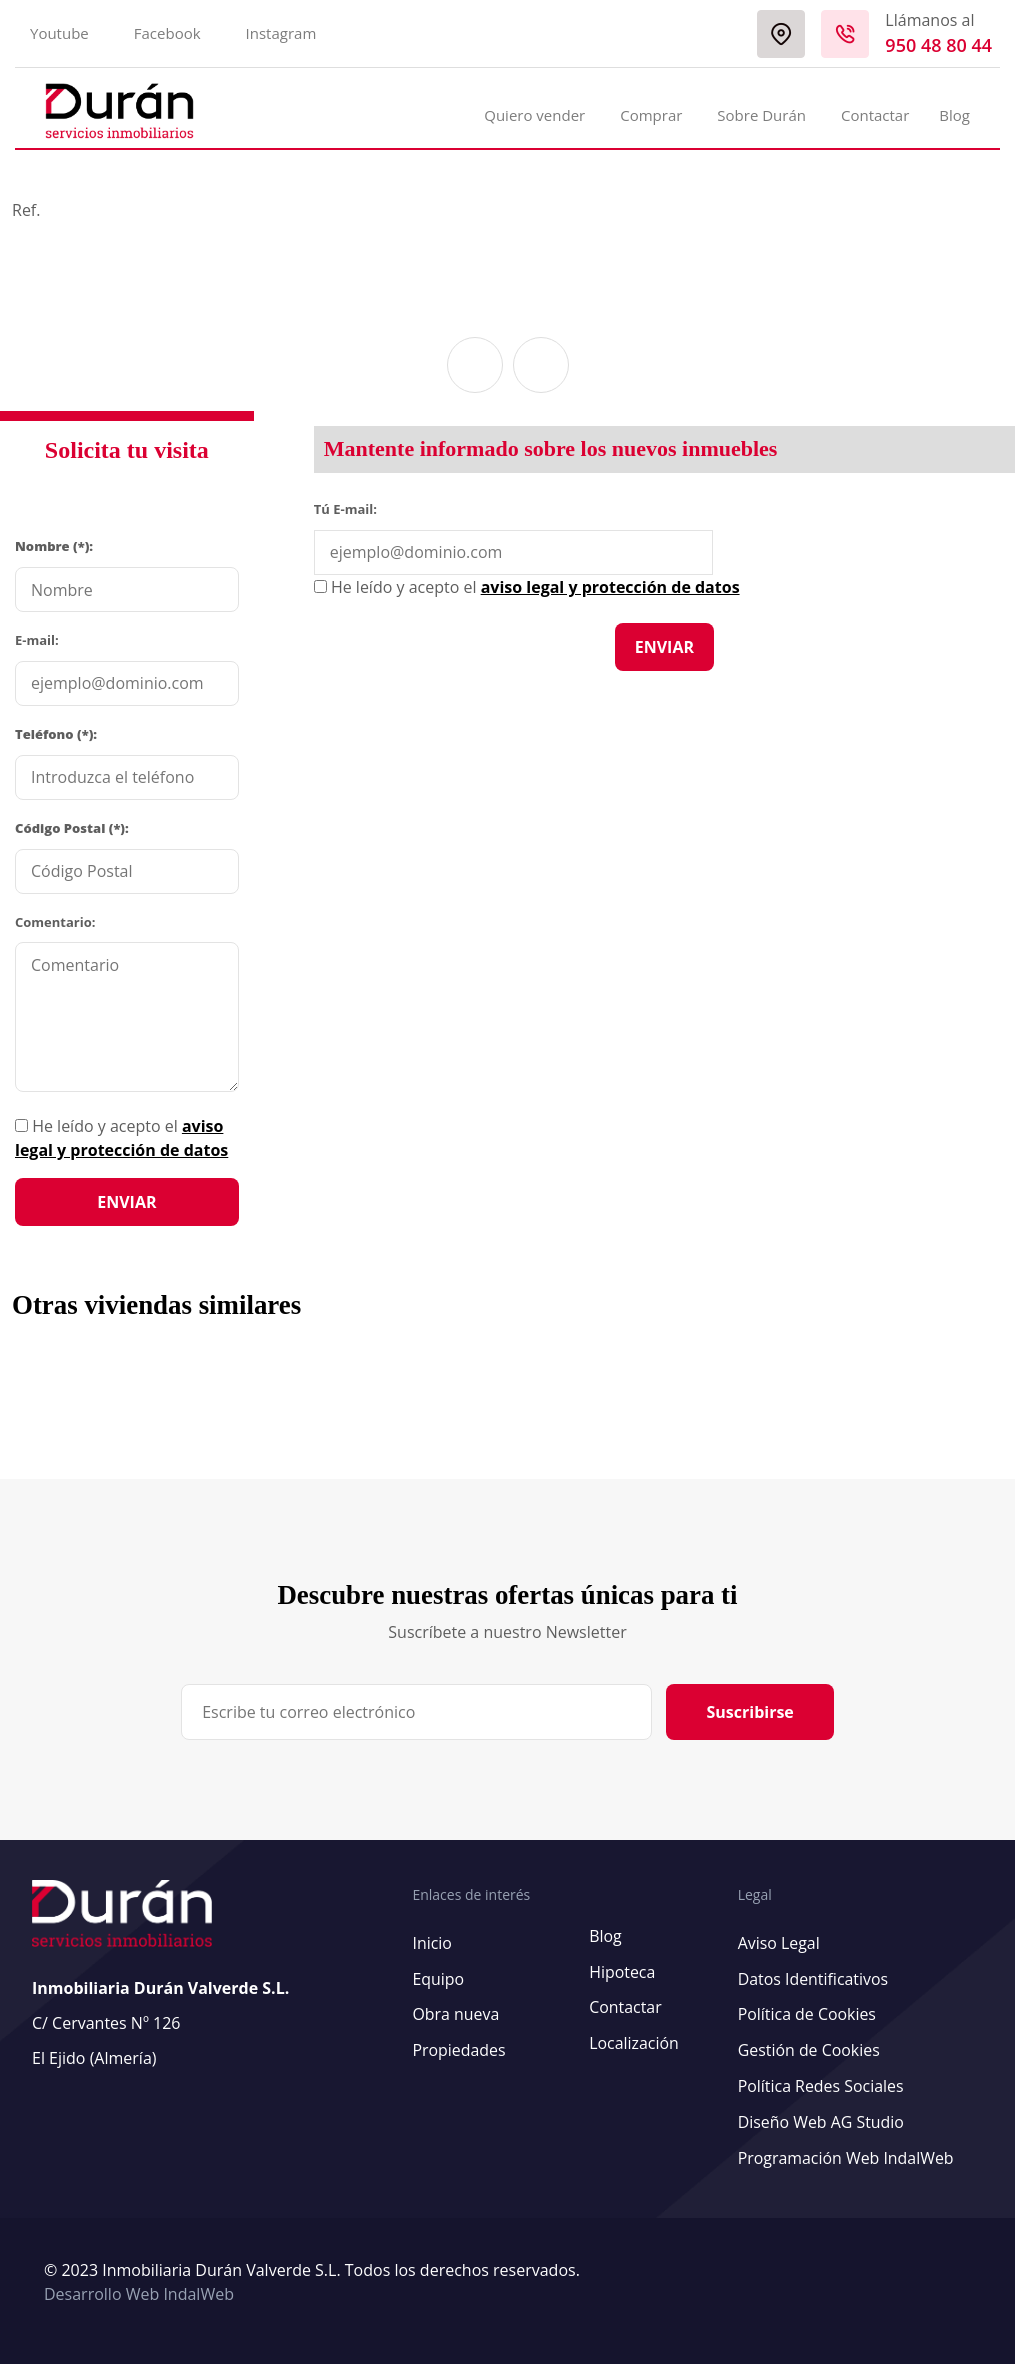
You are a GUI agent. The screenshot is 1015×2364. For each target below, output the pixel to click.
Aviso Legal (778, 1943)
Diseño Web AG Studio (820, 2118)
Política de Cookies (806, 2013)
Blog (954, 115)
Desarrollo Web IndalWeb (139, 2288)
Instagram (281, 33)
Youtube (59, 33)
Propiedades (459, 2048)
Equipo (438, 1978)
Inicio (432, 1943)
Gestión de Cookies (808, 2048)
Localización (633, 2041)
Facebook (167, 33)
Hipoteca (621, 1971)
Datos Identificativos (812, 1978)
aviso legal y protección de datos (610, 587)
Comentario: (55, 922)
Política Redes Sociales (820, 2083)
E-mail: (37, 640)
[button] (475, 365)
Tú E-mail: (350, 508)
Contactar (875, 115)
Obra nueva (455, 2013)
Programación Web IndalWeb (845, 2153)
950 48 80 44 (938, 45)
